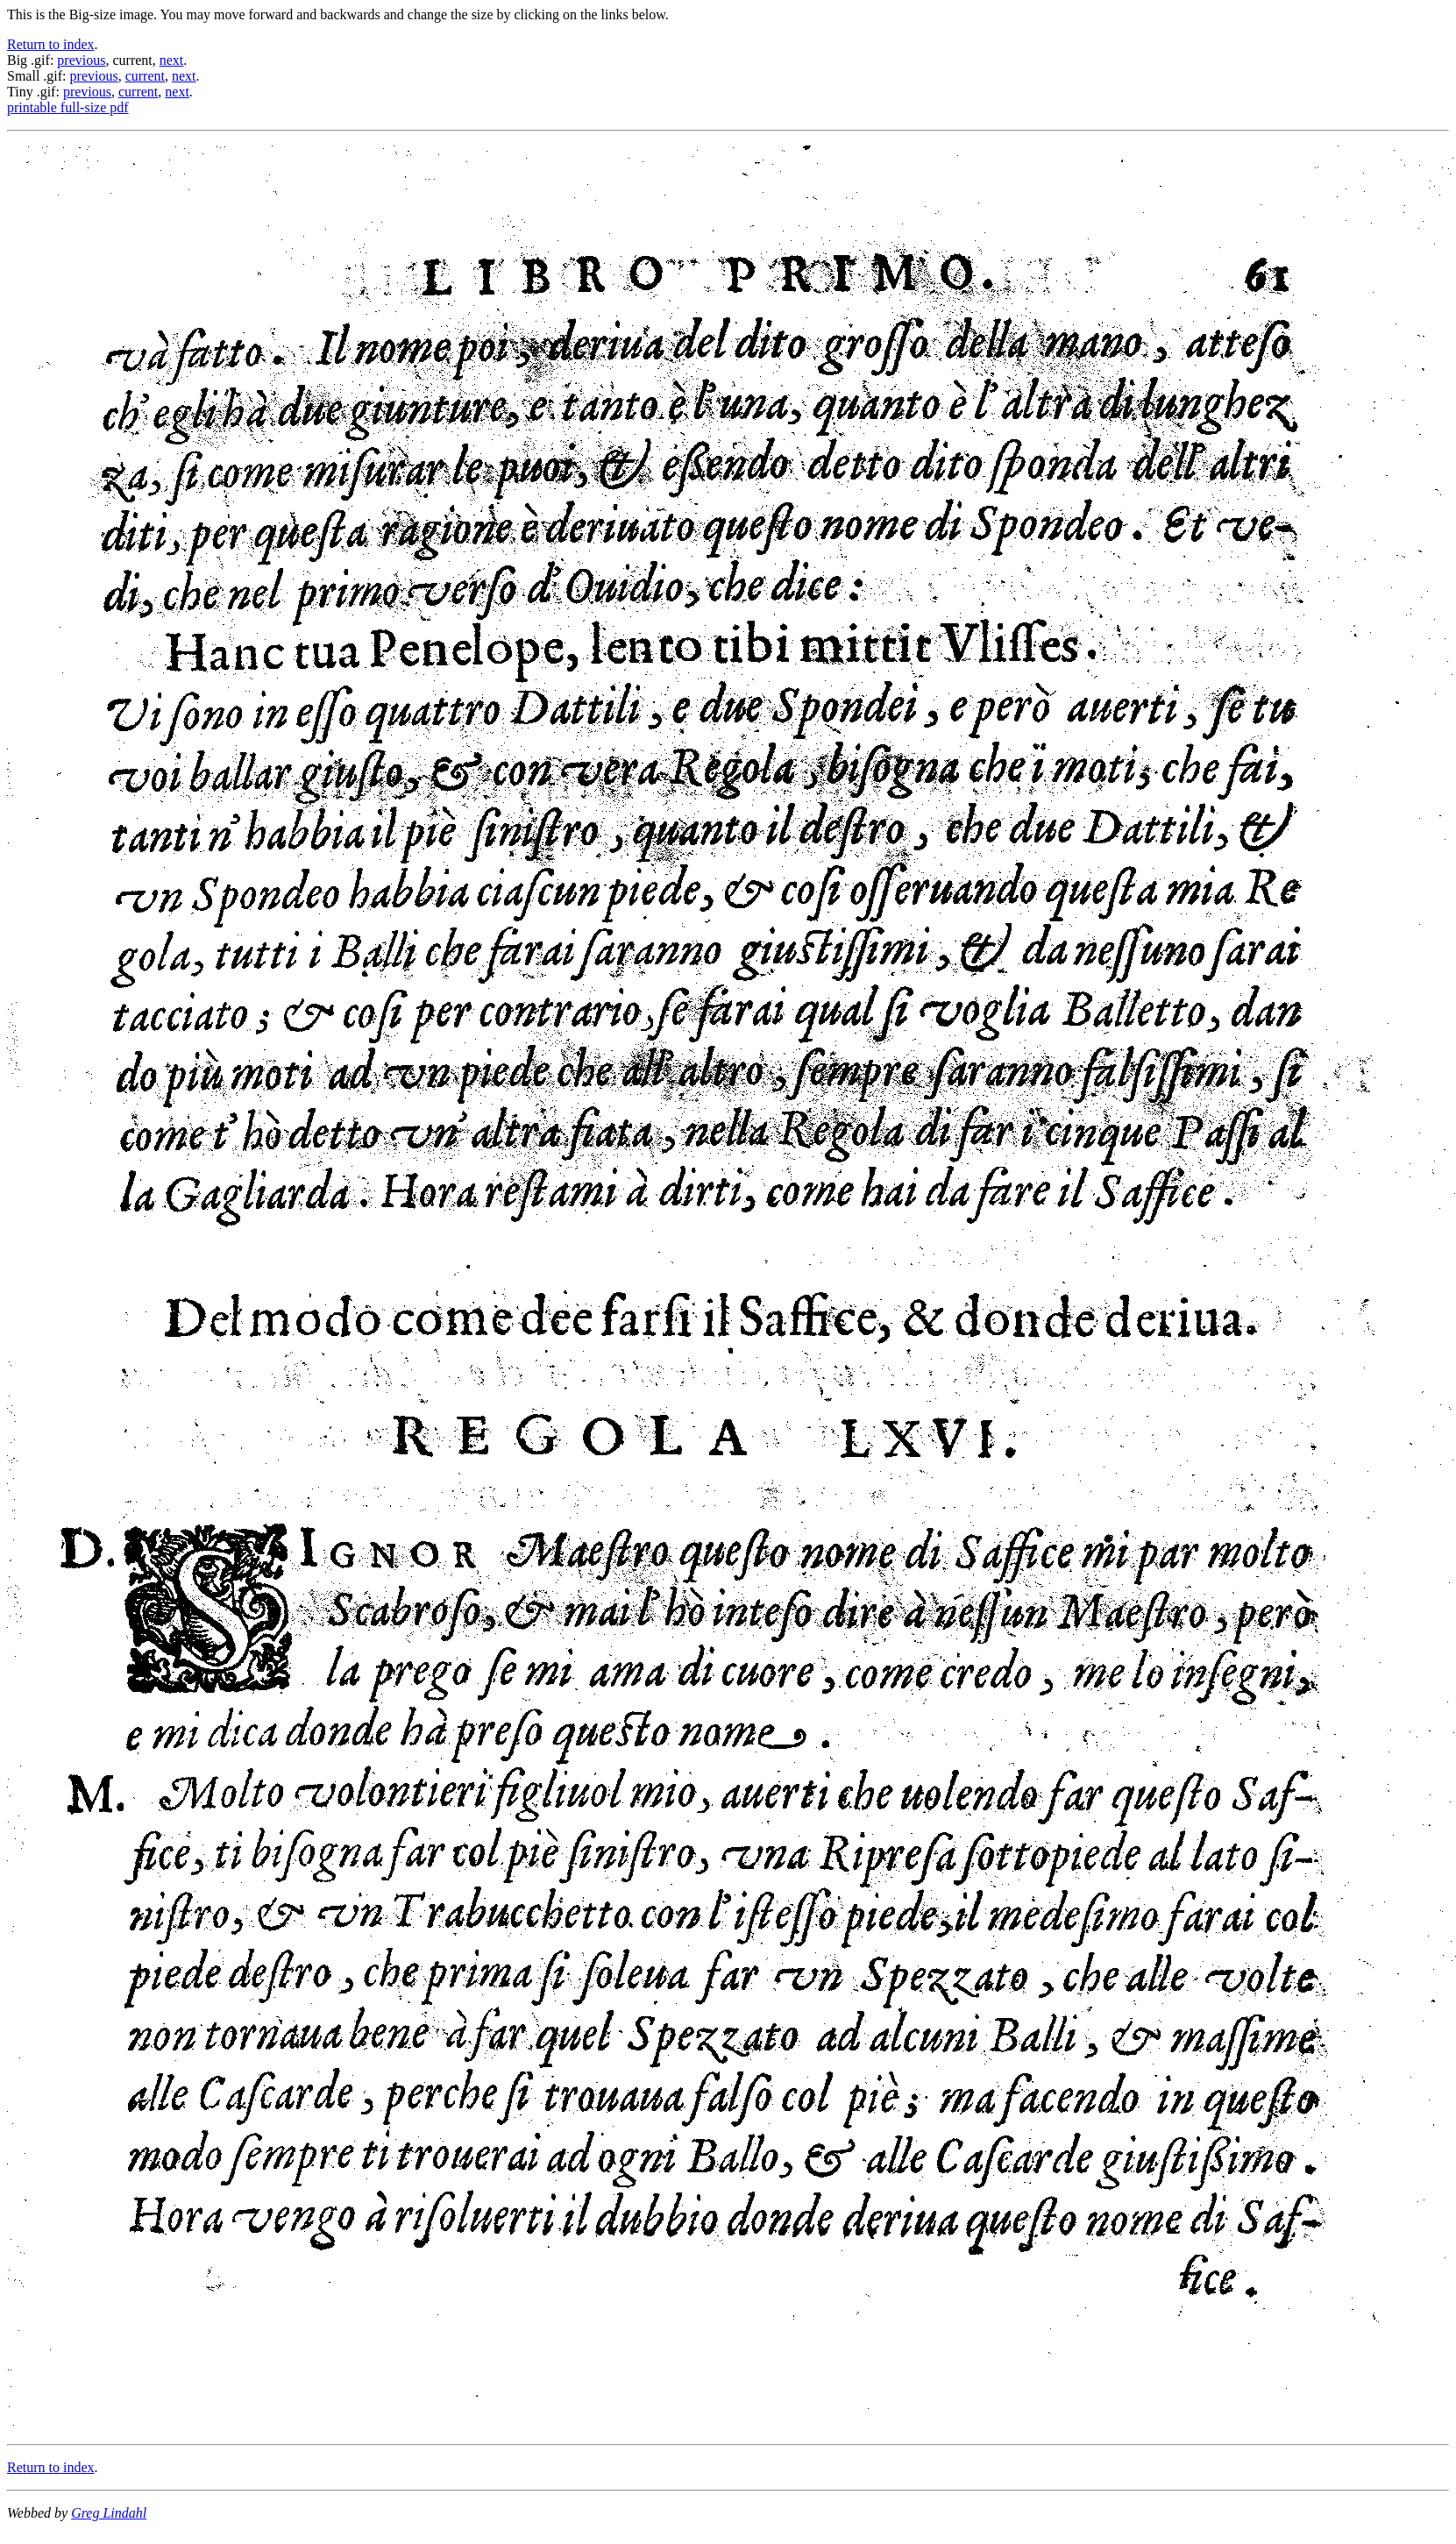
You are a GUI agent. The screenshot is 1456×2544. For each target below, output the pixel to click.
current (145, 75)
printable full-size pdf (68, 107)
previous (81, 60)
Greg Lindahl (108, 2512)
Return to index (51, 44)
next (172, 60)
